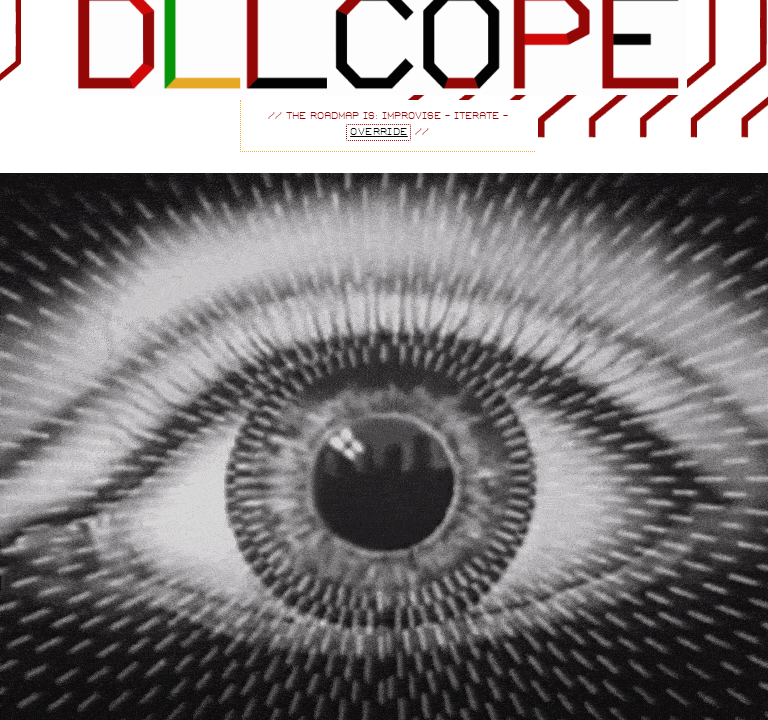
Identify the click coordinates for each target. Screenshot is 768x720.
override (379, 132)
